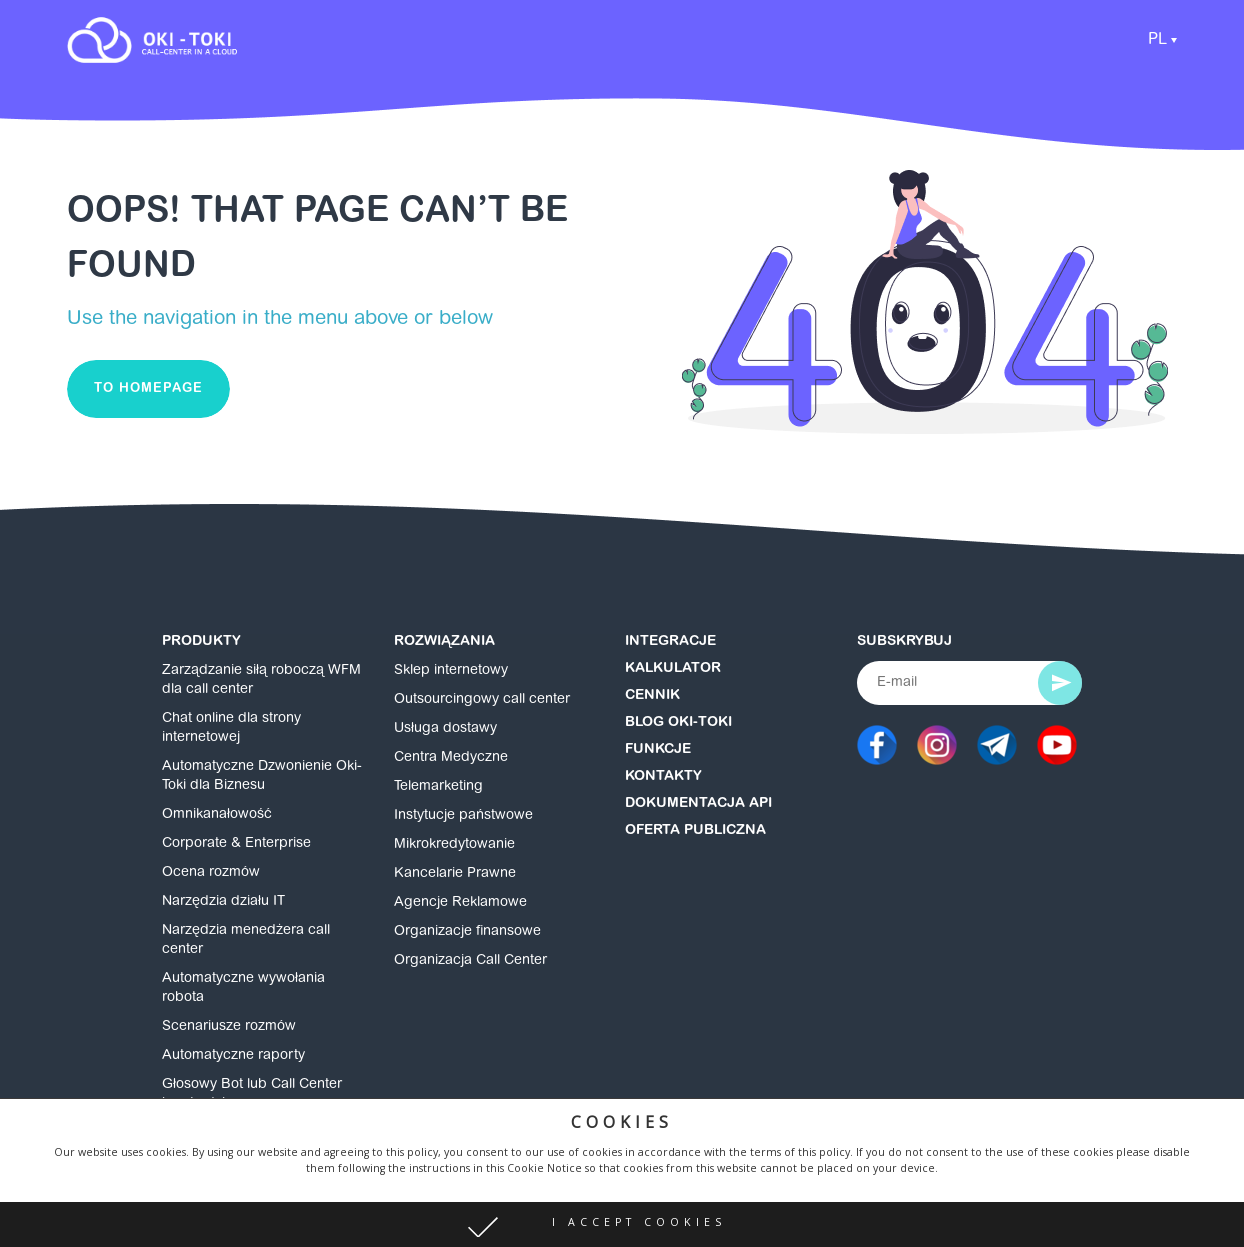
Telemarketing (438, 787)
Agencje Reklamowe (460, 903)
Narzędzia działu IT (223, 902)
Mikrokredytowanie (454, 845)
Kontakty (663, 777)
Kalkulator (673, 669)
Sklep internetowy (451, 671)
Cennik (652, 696)
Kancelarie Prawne (455, 874)
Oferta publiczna (695, 831)
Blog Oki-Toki (678, 723)
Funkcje (658, 750)
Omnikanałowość (217, 815)
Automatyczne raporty (233, 1056)
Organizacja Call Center (470, 961)
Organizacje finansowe (467, 932)
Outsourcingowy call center (482, 700)
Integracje (670, 642)
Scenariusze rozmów (229, 1027)
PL (1157, 40)
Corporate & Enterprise (236, 844)
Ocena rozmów (211, 873)
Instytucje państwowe (463, 816)
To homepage (148, 388)
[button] (622, 1224)
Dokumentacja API (698, 804)
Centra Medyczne (451, 758)
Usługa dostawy (445, 729)
